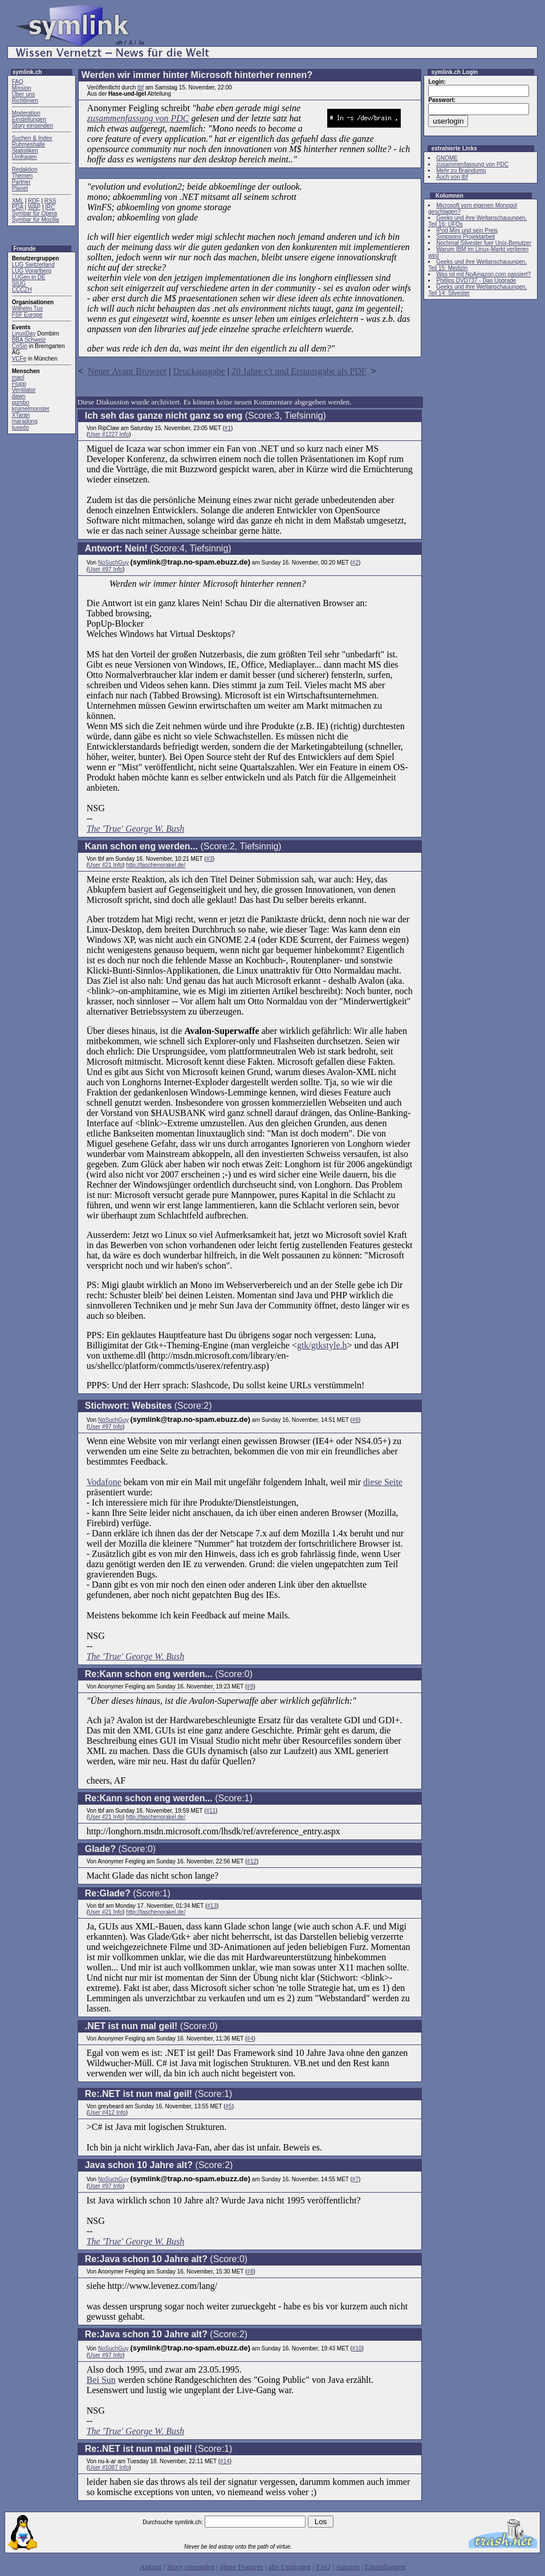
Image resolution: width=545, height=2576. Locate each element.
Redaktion (25, 169)
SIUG (19, 283)
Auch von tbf (452, 177)
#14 (225, 2461)
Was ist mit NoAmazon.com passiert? (483, 274)
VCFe (19, 358)
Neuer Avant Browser (127, 371)
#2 (355, 562)
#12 (252, 1861)
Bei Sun (101, 2380)
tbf (140, 87)
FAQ (17, 82)
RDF (34, 201)
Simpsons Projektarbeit (465, 237)
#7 (355, 2179)
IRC (50, 207)
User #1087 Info (108, 2467)
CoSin (19, 346)
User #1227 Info (108, 434)
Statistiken (25, 151)
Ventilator (24, 390)
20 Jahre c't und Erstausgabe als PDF (299, 371)
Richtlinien (25, 100)
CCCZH (22, 290)
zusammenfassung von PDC (138, 118)
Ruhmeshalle (28, 144)
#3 (209, 859)
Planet (20, 188)
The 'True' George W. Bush (135, 828)
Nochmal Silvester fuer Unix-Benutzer (483, 243)
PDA (17, 207)
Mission (21, 88)
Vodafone (104, 1482)
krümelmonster (31, 409)
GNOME (447, 158)
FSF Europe (27, 315)
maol (18, 377)
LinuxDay (24, 333)
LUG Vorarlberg (31, 271)
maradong (25, 421)
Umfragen (24, 157)
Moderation (26, 113)
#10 (357, 2348)
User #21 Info (105, 865)
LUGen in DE (29, 277)
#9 (250, 1686)
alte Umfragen (290, 2566)
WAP (34, 207)
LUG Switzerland (33, 264)
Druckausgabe (199, 371)
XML (17, 201)
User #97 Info (105, 569)
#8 (250, 2271)
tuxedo (20, 427)
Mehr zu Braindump (461, 170)
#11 (211, 1811)
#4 (250, 2038)
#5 (229, 2106)
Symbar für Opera (34, 213)
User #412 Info (107, 2112)
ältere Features (241, 2566)
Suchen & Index (32, 138)
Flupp (19, 384)
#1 (228, 428)
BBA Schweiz (29, 340)
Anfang (151, 2566)
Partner (21, 182)
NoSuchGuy (113, 562)
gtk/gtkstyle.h (322, 1345)
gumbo (21, 402)
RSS (50, 201)
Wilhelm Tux (27, 308)
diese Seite (382, 1482)
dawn (19, 396)
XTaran (21, 415)
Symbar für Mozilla (35, 219)
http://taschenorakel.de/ (155, 865)
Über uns (23, 94)
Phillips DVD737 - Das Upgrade (476, 280)
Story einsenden (32, 125)
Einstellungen (29, 119)
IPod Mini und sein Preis (467, 230)
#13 (212, 1906)
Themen (22, 176)
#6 (355, 1420)
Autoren (347, 2566)
